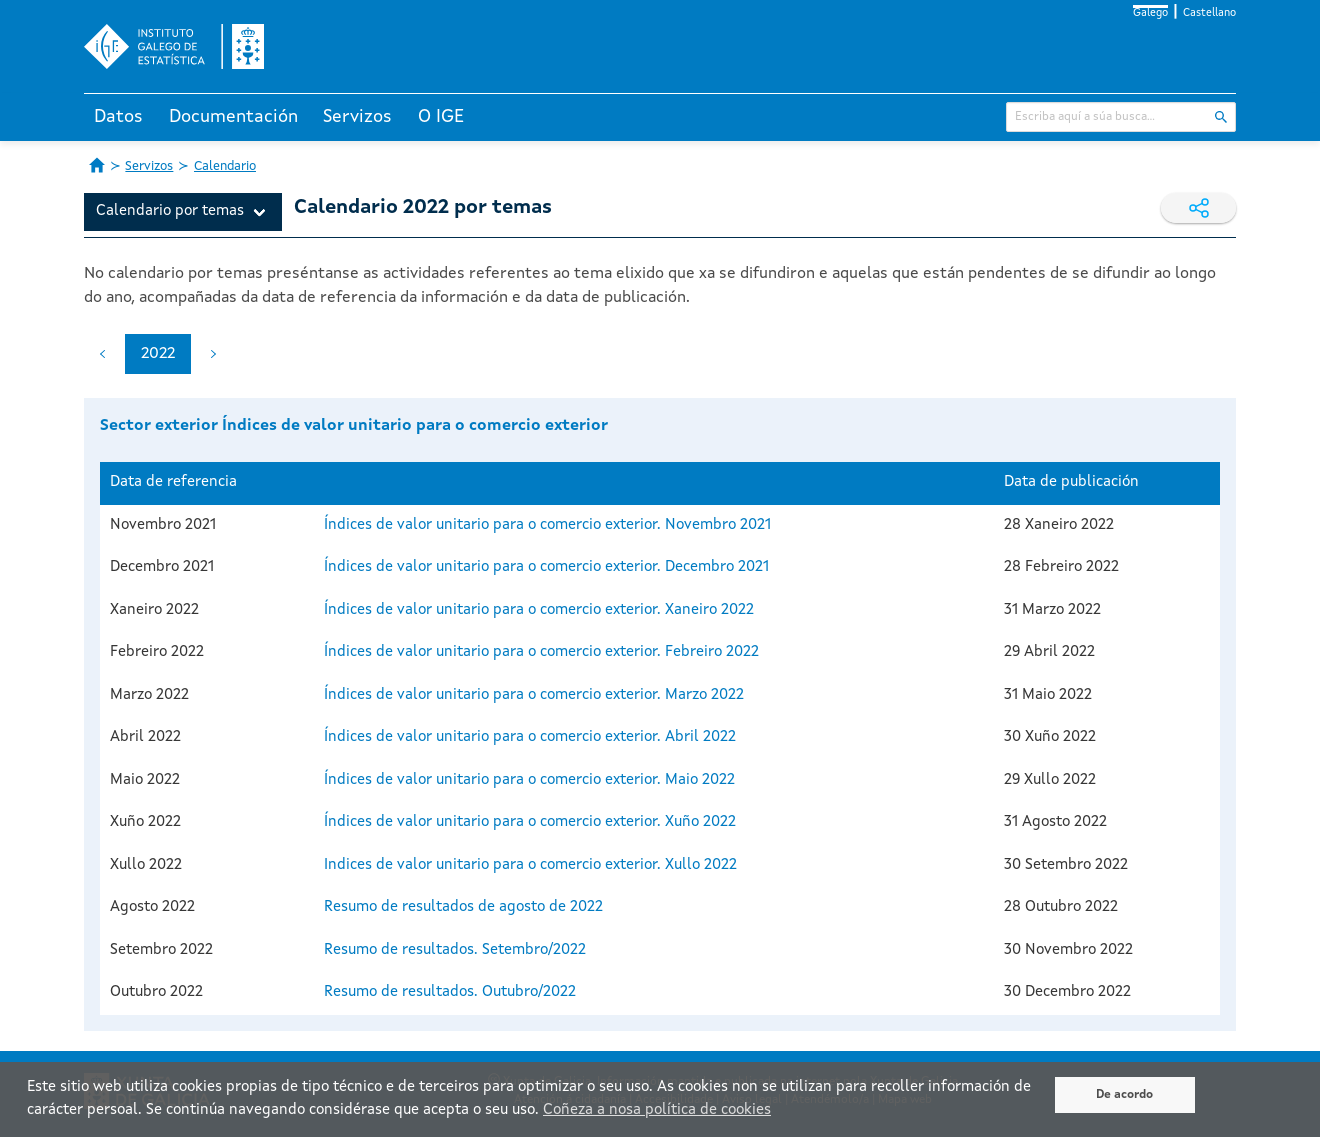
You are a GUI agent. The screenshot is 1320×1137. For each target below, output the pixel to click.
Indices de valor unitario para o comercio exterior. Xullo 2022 (530, 865)
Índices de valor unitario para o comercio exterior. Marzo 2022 (534, 695)
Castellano (1209, 13)
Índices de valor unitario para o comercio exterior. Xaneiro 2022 (539, 610)
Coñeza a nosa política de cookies (657, 1110)
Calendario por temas (170, 211)
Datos (118, 117)
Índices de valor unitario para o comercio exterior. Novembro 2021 (547, 525)
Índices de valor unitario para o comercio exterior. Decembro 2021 (546, 567)
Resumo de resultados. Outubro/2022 (450, 992)
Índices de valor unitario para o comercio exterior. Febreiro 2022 (541, 652)
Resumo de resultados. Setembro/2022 (455, 950)
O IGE (441, 117)
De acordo (1124, 1095)
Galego (1150, 13)
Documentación (233, 117)
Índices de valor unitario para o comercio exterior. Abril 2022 (530, 737)
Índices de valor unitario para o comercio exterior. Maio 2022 (529, 780)
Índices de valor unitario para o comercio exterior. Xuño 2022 (530, 822)
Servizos (357, 117)
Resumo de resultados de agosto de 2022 (463, 907)
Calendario (225, 166)
